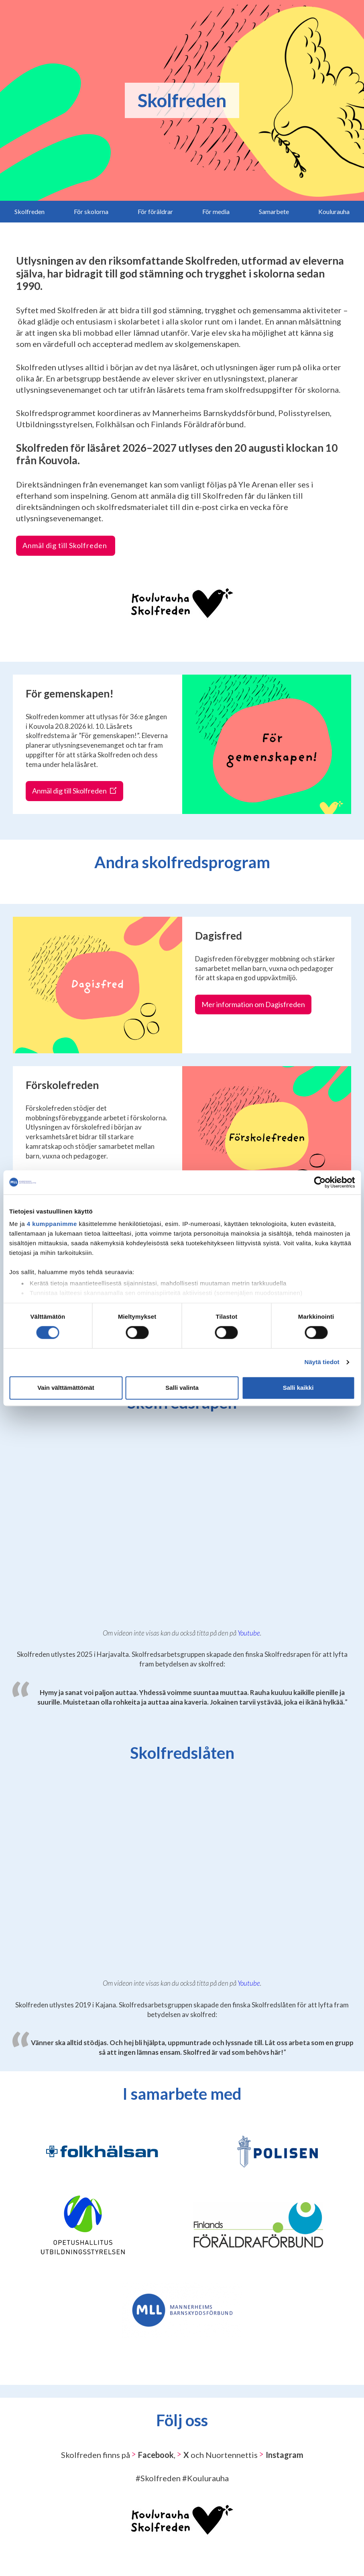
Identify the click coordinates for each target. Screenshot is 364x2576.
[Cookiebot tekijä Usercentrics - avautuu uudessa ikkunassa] (320, 1182)
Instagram (284, 2455)
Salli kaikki (298, 1387)
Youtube (249, 1633)
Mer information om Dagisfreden (253, 1004)
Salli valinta (182, 1387)
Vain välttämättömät (65, 1387)
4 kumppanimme (52, 1223)
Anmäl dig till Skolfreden (65, 545)
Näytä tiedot (322, 1362)
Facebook (156, 2455)
